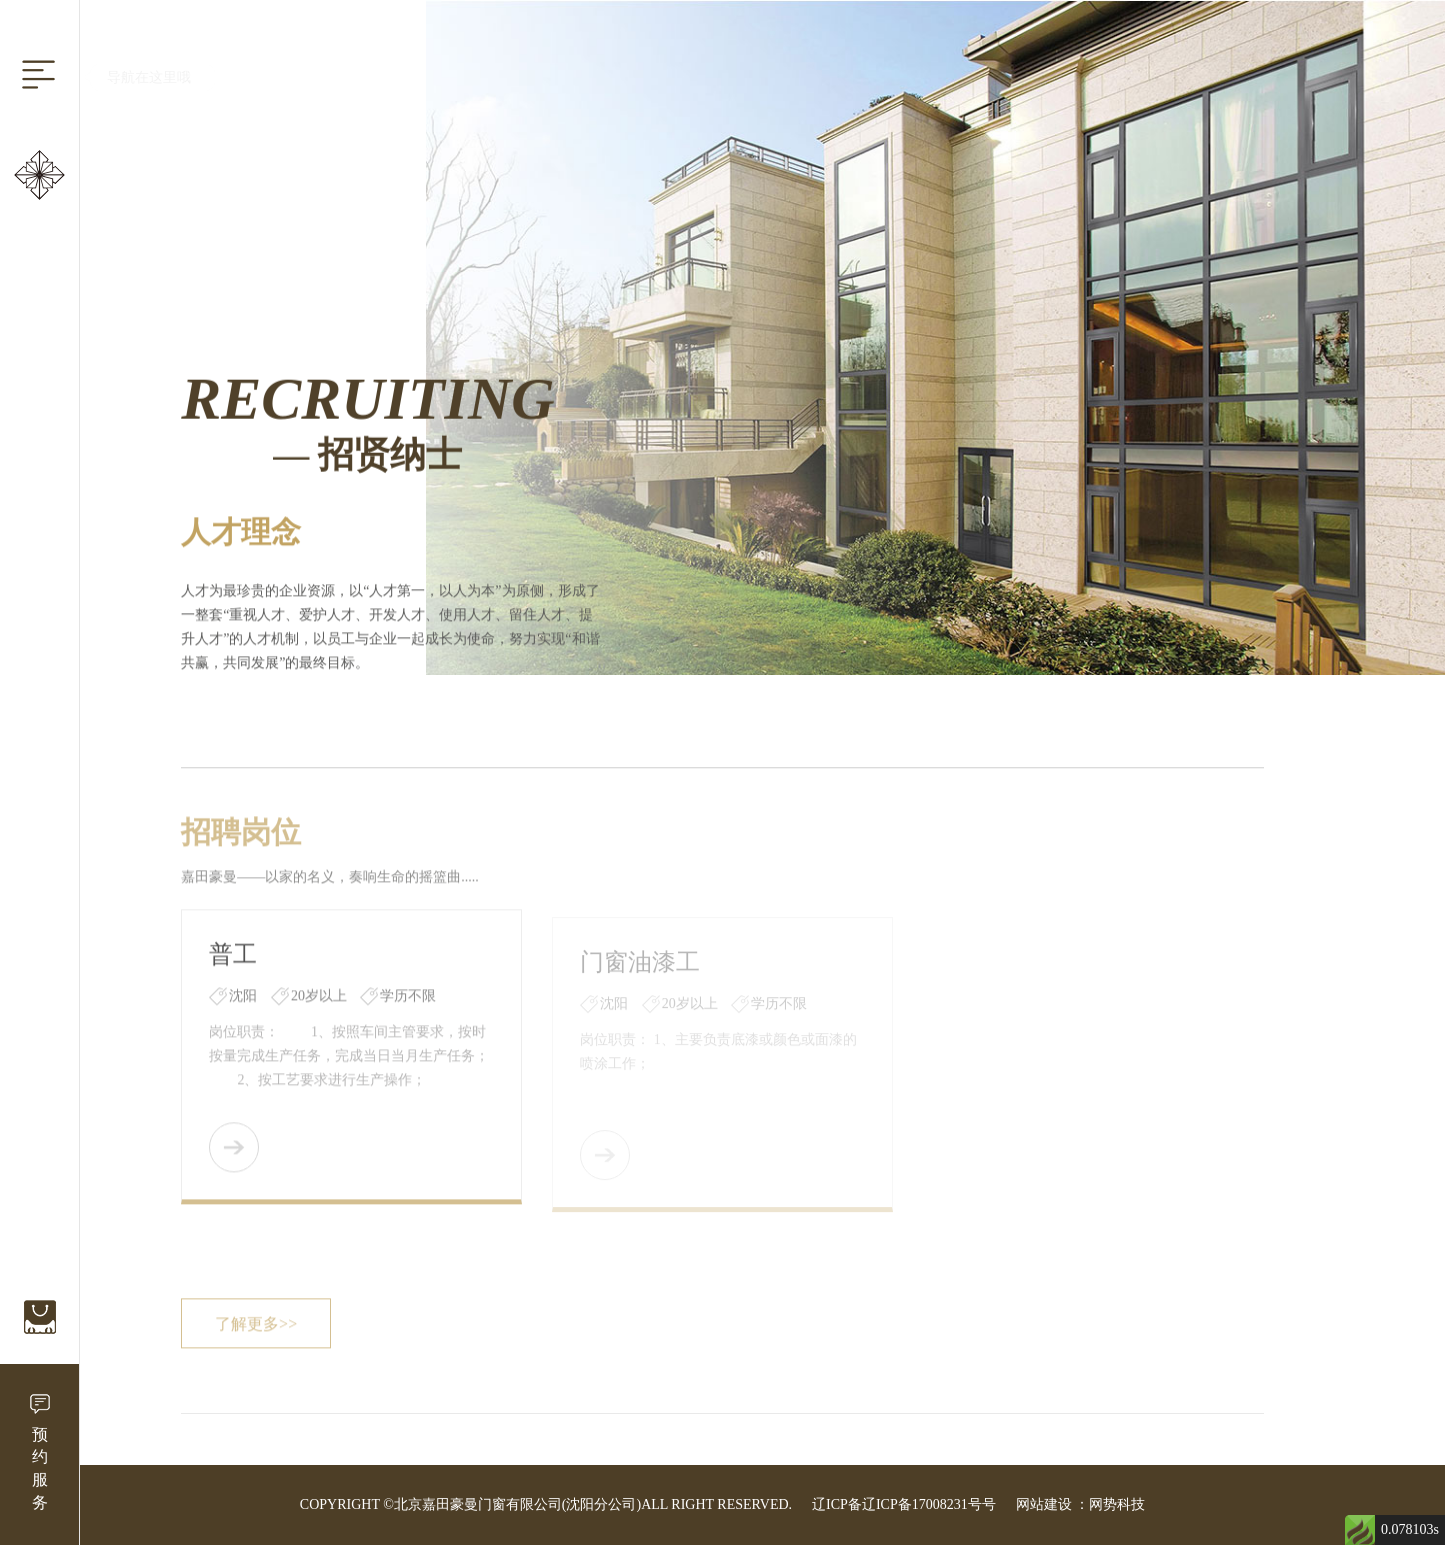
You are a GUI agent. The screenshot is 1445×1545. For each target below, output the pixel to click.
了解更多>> (256, 1327)
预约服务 (40, 1469)
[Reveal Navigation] (38, 74)
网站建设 (1044, 1504)
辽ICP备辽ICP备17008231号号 (904, 1504)
